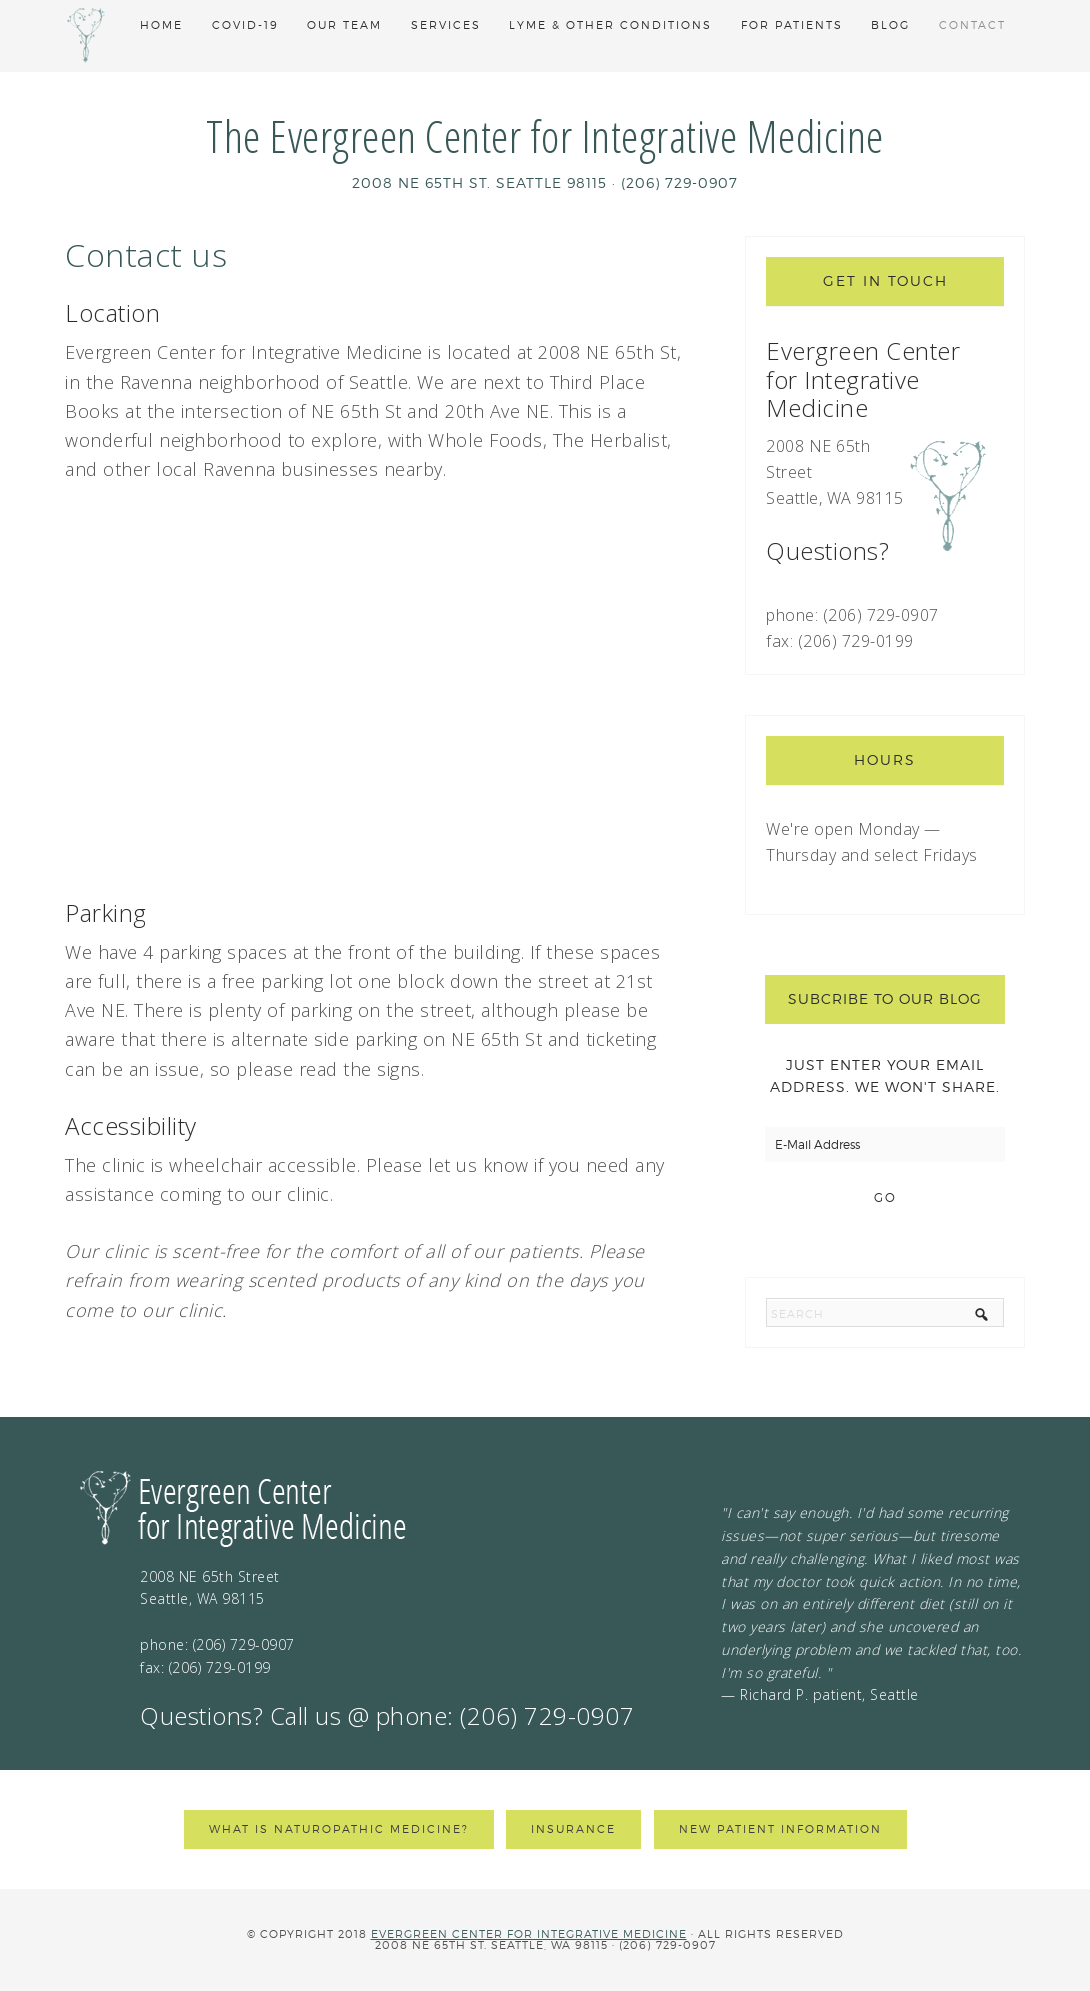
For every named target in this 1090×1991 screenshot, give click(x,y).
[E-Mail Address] (885, 1144)
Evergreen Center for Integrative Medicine (529, 1934)
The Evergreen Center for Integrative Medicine (545, 135)
